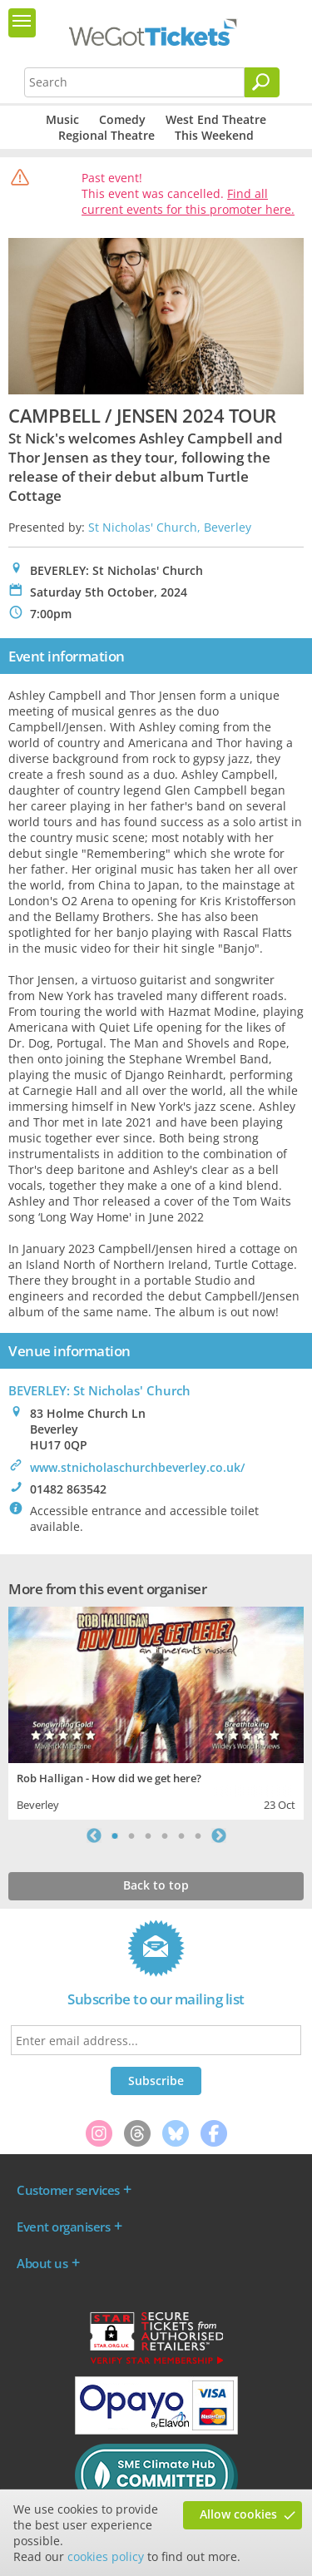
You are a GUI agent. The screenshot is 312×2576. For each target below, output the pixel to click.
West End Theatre (216, 119)
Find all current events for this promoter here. (188, 201)
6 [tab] (198, 1835)
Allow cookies (238, 2514)
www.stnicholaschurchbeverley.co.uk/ (137, 1467)
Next (218, 1835)
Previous (94, 1835)
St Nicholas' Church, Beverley (169, 527)
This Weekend (214, 135)
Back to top (156, 1885)
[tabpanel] (156, 1711)
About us (42, 2263)
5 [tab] (181, 1835)
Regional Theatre (106, 135)
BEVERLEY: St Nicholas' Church (99, 1390)
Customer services (68, 2190)
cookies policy (105, 2556)
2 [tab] (131, 1835)
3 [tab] (148, 1835)
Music (62, 119)
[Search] (262, 82)
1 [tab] (115, 1835)
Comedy (122, 119)
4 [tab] (165, 1835)
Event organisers (63, 2226)
